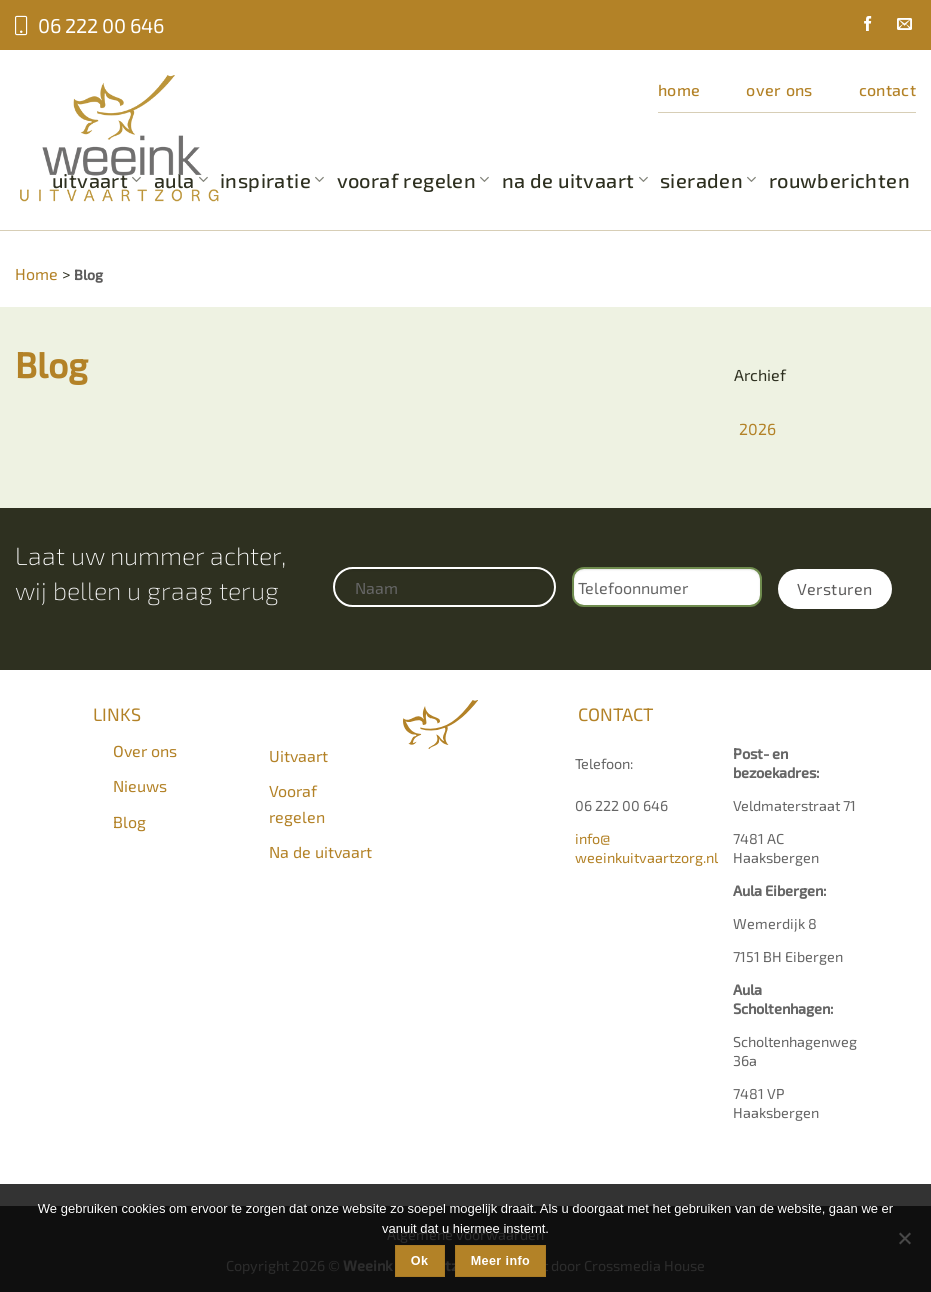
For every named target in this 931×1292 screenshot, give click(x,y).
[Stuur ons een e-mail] (897, 26)
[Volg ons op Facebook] (860, 26)
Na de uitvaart (575, 180)
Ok (420, 1261)
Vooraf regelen (413, 180)
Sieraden (708, 180)
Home (679, 89)
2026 (757, 428)
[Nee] (904, 1244)
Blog (129, 821)
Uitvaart (298, 755)
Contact (887, 89)
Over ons (779, 89)
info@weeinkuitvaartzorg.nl (646, 848)
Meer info (500, 1261)
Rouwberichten (839, 180)
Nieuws (140, 785)
